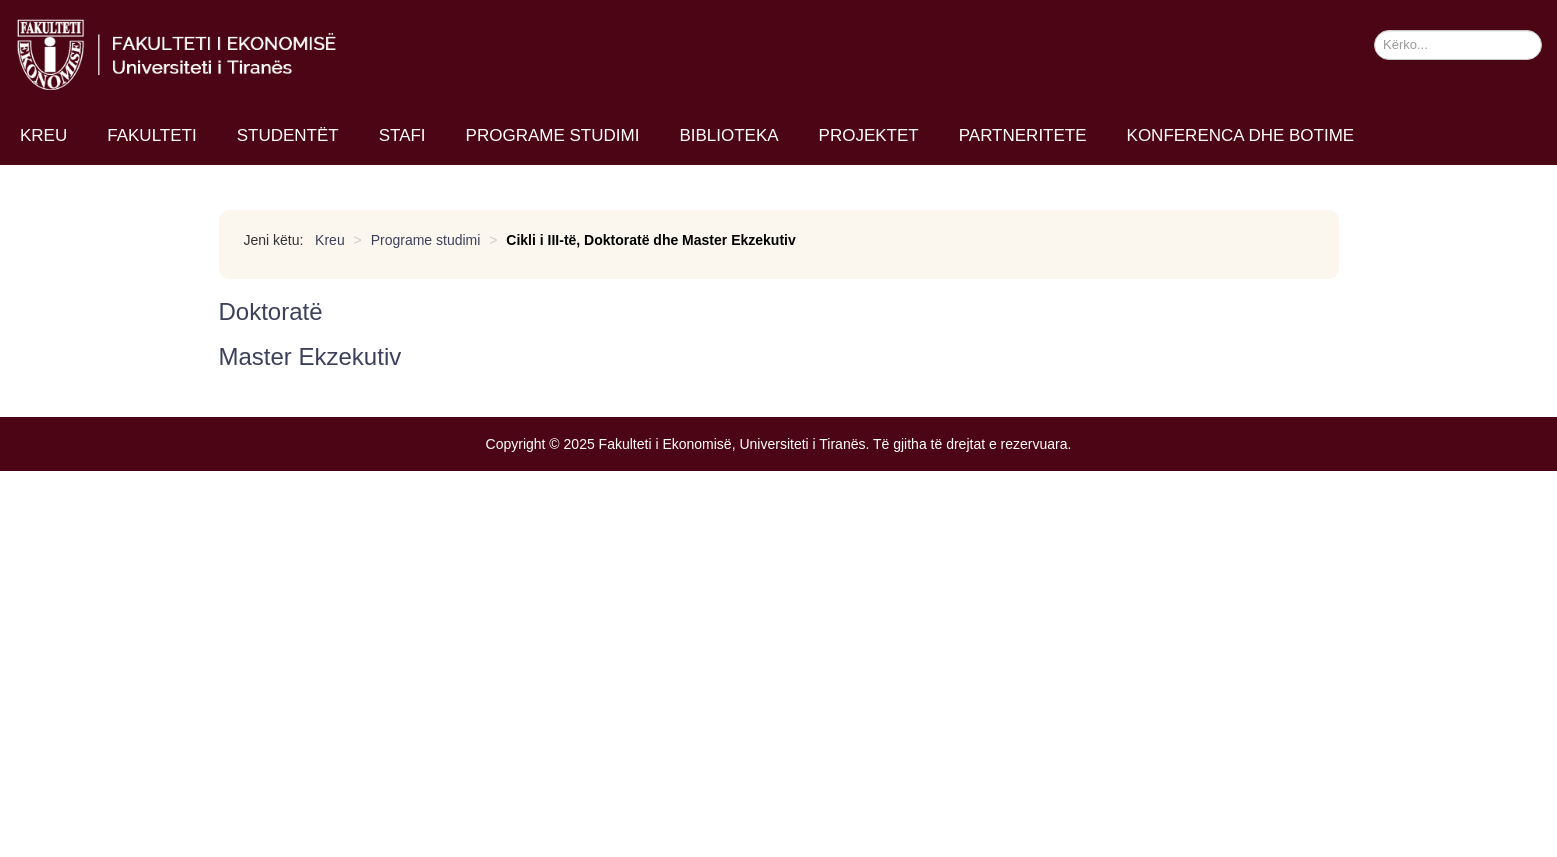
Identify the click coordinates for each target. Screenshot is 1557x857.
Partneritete (1023, 135)
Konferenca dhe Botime (1241, 135)
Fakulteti (151, 135)
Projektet (869, 135)
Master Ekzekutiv (310, 356)
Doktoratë (271, 311)
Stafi (402, 135)
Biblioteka (728, 135)
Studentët (288, 135)
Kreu (43, 135)
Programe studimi (553, 135)
